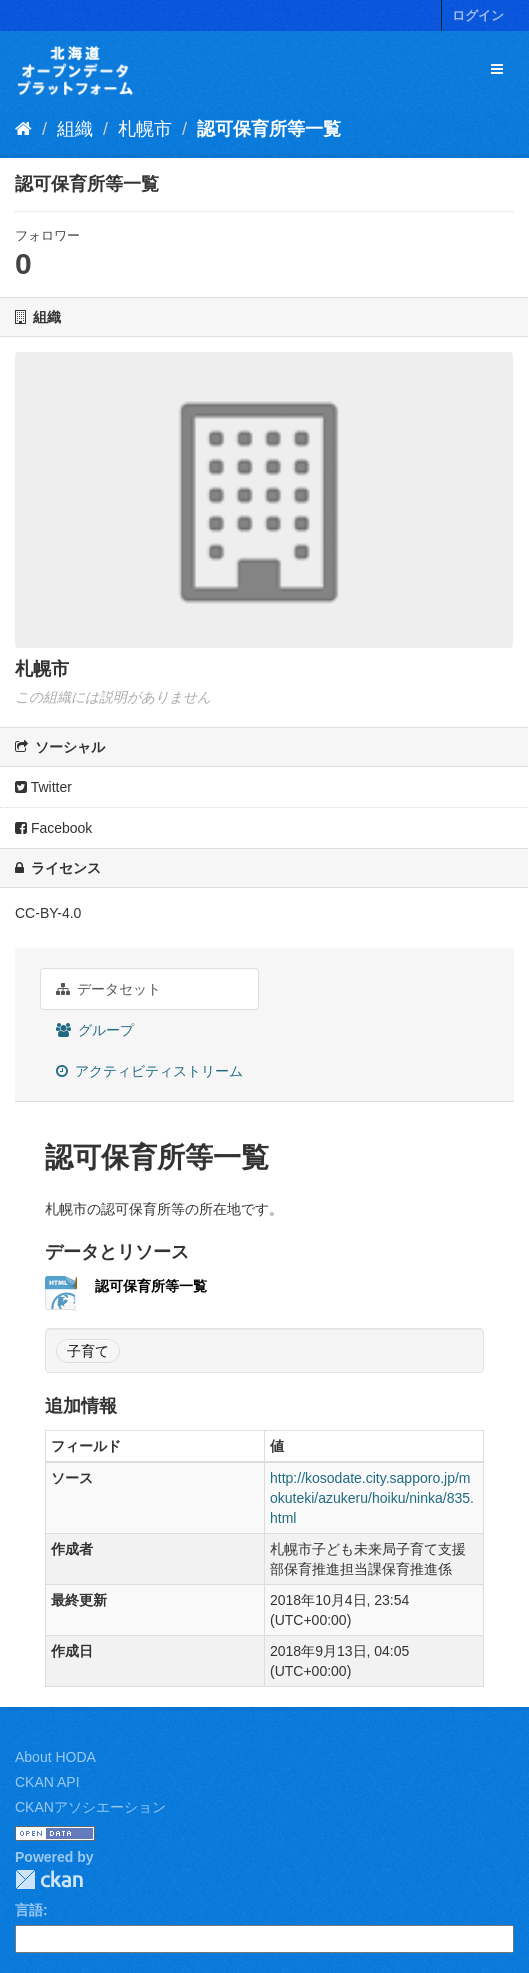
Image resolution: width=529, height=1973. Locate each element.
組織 (75, 129)
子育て (88, 1351)
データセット (108, 989)
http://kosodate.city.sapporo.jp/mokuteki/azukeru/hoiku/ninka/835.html (372, 1498)
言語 (29, 1910)
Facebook (53, 828)
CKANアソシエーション (90, 1807)
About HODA (55, 1757)
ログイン (478, 15)
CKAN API (47, 1782)
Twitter (43, 787)
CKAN (49, 1879)
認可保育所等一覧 (269, 129)
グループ (95, 1030)
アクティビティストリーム (149, 1071)
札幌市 (145, 129)
